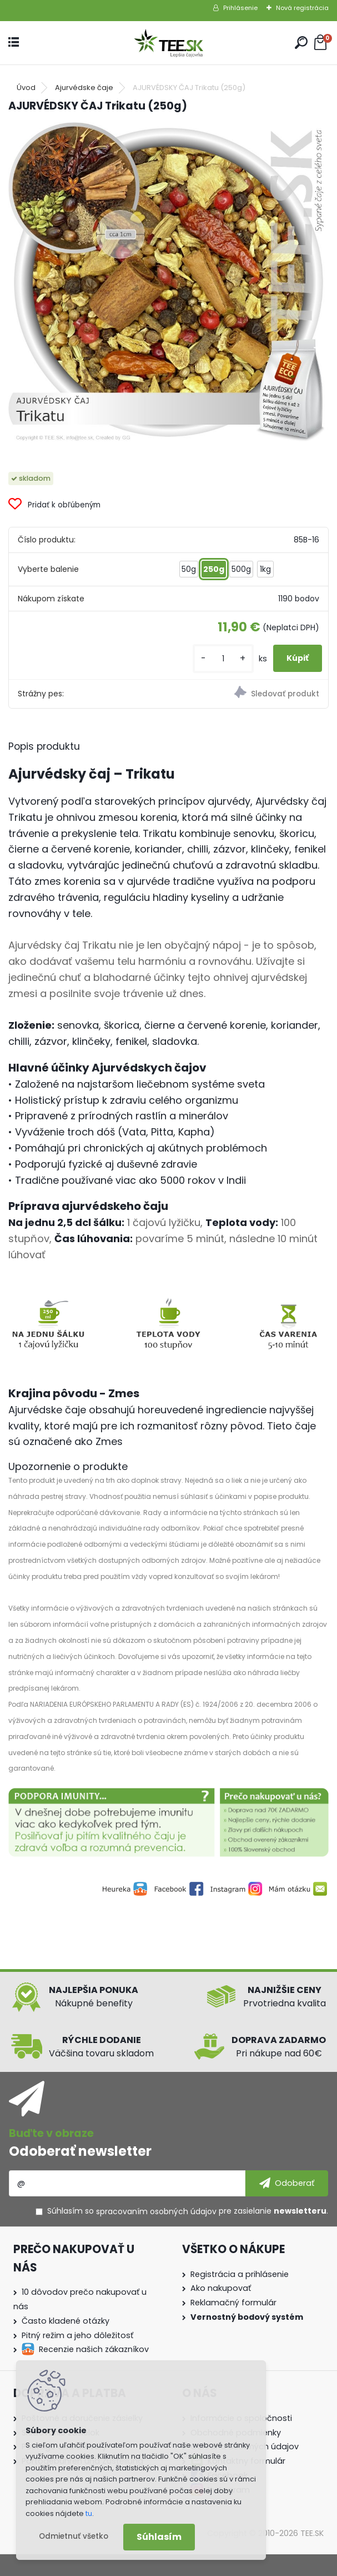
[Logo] (169, 43)
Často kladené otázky (65, 2320)
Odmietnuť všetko (73, 2536)
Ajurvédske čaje (84, 87)
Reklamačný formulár (233, 2302)
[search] (301, 42)
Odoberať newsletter (80, 2151)
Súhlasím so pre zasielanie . (187, 2211)
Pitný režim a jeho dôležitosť (77, 2335)
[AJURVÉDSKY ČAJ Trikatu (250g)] (168, 282)
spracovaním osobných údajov (156, 2211)
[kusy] (223, 658)
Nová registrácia (302, 7)
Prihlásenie (240, 7)
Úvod (26, 87)
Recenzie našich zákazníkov (94, 2349)
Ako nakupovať (220, 2288)
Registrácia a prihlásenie (239, 2274)
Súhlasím (159, 2536)
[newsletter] (287, 2183)
